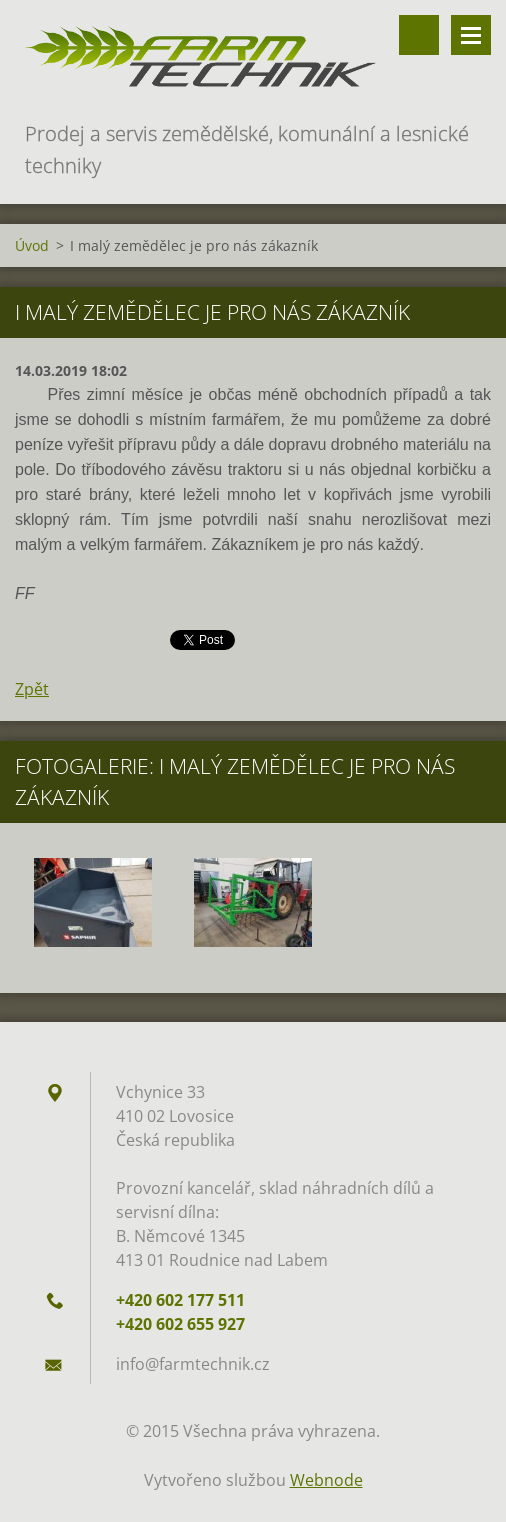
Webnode (326, 1480)
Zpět (32, 689)
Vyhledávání (419, 35)
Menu (471, 35)
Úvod (32, 245)
